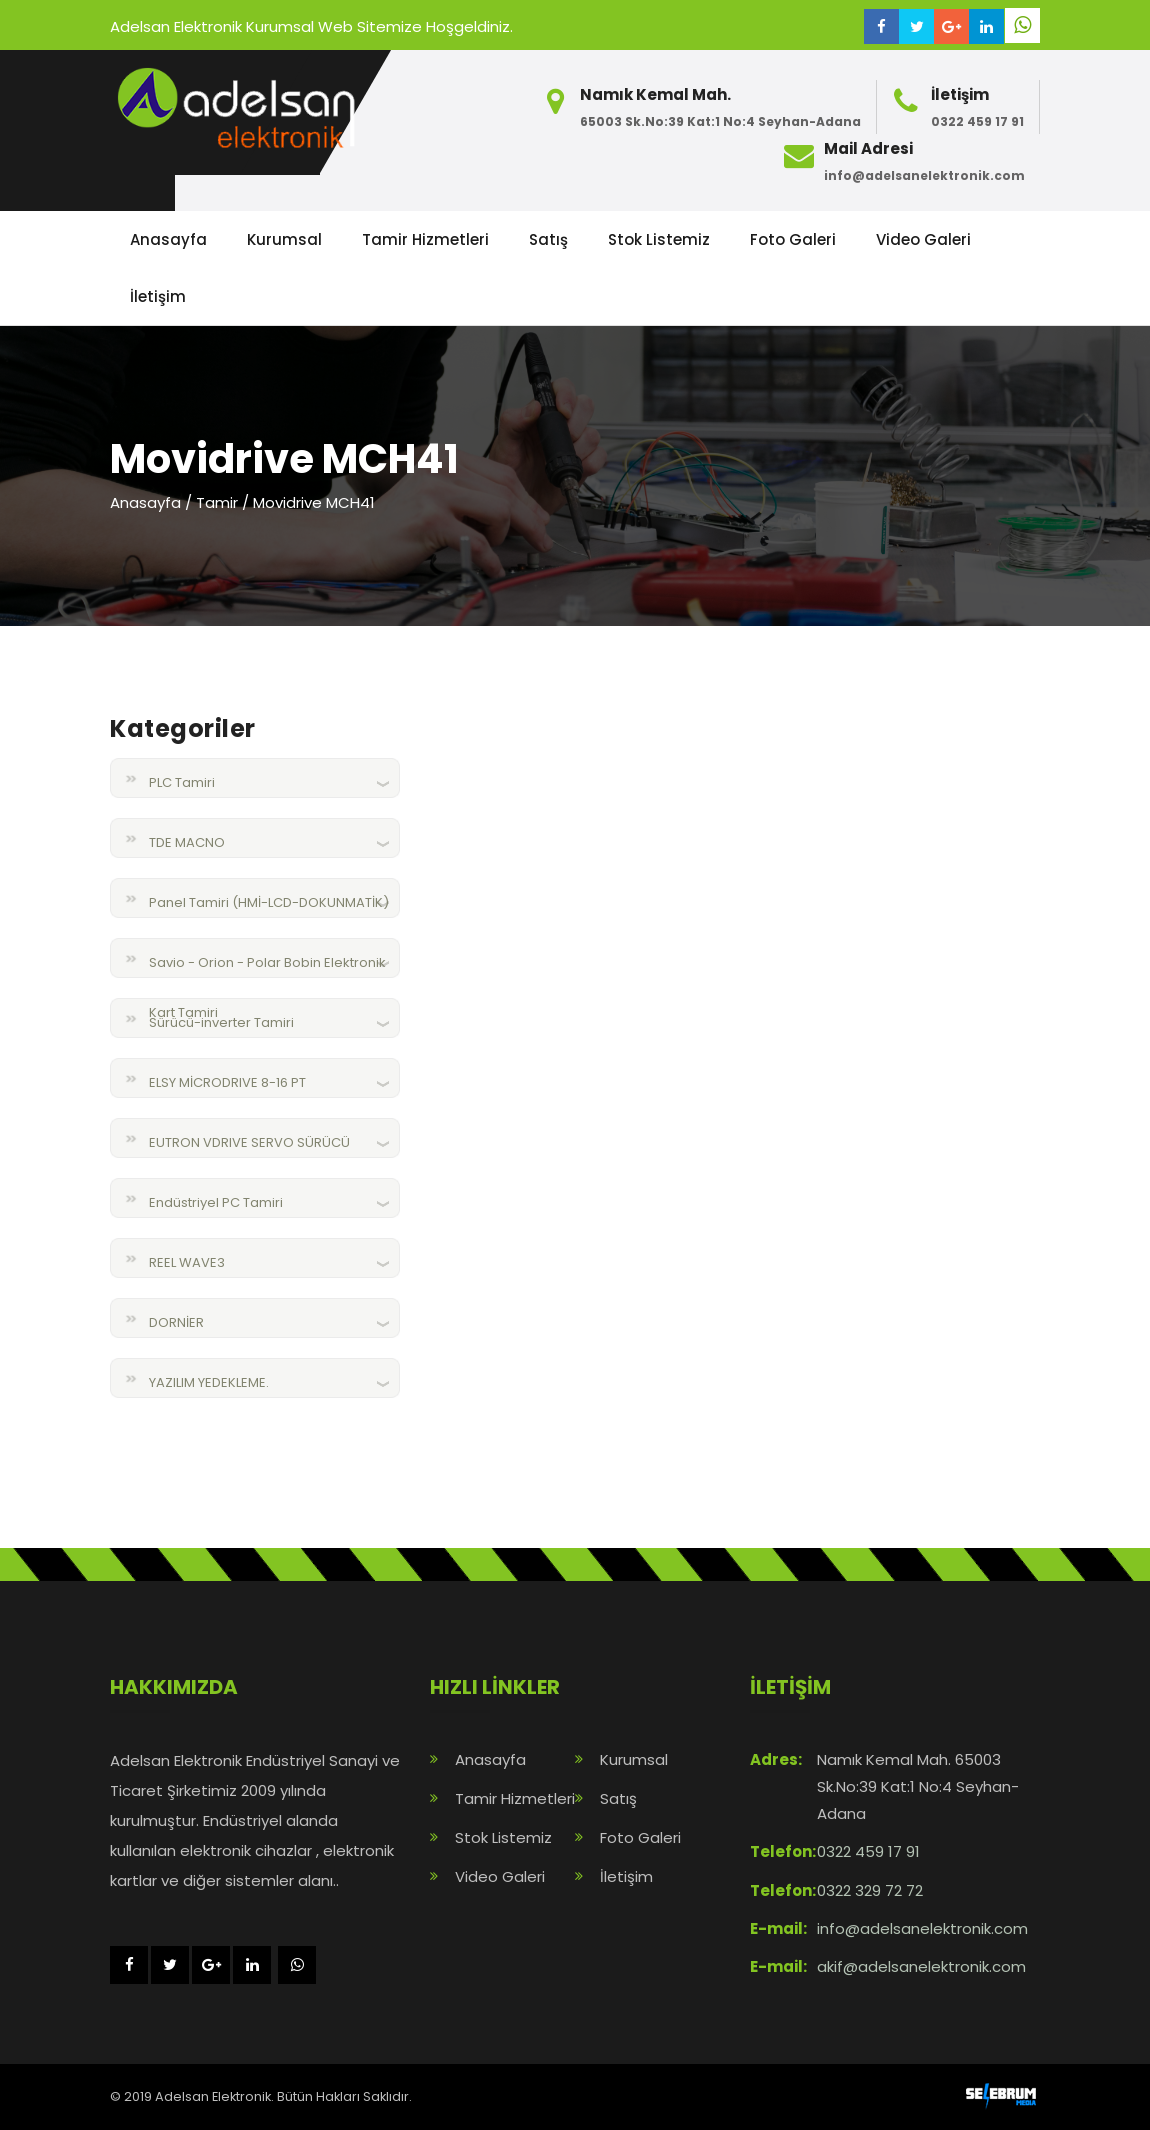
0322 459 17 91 (977, 121)
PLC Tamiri (182, 782)
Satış (548, 239)
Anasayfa (168, 239)
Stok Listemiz (659, 239)
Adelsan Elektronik (213, 2096)
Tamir (217, 502)
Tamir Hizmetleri (425, 239)
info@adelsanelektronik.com (924, 175)
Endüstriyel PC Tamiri (216, 1202)
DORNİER (176, 1322)
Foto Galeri (793, 239)
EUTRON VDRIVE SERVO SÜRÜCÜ (249, 1142)
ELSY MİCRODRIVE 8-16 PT (227, 1082)
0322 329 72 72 (870, 1890)
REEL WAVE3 (187, 1262)
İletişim (158, 296)
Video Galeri (923, 239)
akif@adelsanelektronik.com (921, 1966)
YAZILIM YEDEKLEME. (209, 1382)
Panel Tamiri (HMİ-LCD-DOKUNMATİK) (269, 902)
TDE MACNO (187, 842)
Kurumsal (284, 239)
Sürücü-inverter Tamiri (221, 1022)
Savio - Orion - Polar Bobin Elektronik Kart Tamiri (267, 970)
